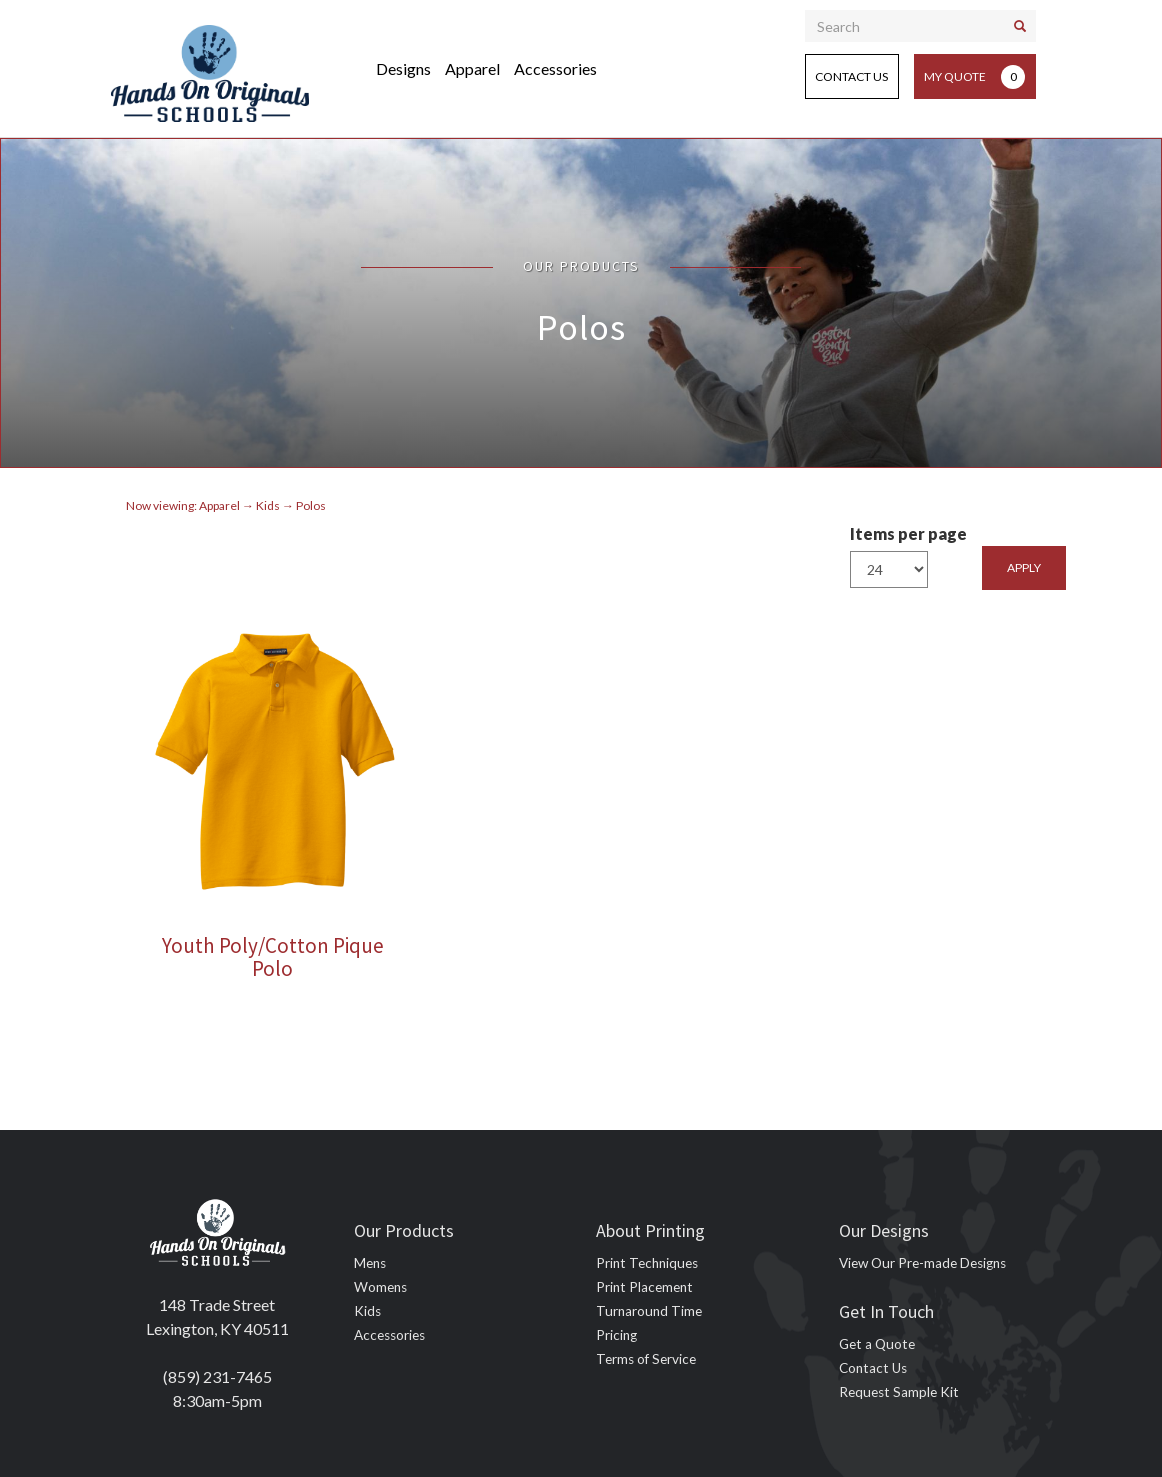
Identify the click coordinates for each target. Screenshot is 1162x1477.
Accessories (555, 68)
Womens (380, 1287)
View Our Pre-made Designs (922, 1263)
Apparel (472, 68)
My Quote (974, 77)
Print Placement (644, 1287)
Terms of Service (646, 1359)
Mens (370, 1263)
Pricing (616, 1335)
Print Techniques (647, 1263)
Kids (367, 1311)
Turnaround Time (649, 1311)
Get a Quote (877, 1344)
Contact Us (851, 76)
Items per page (908, 533)
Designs (403, 68)
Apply (1024, 567)
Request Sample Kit (899, 1392)
